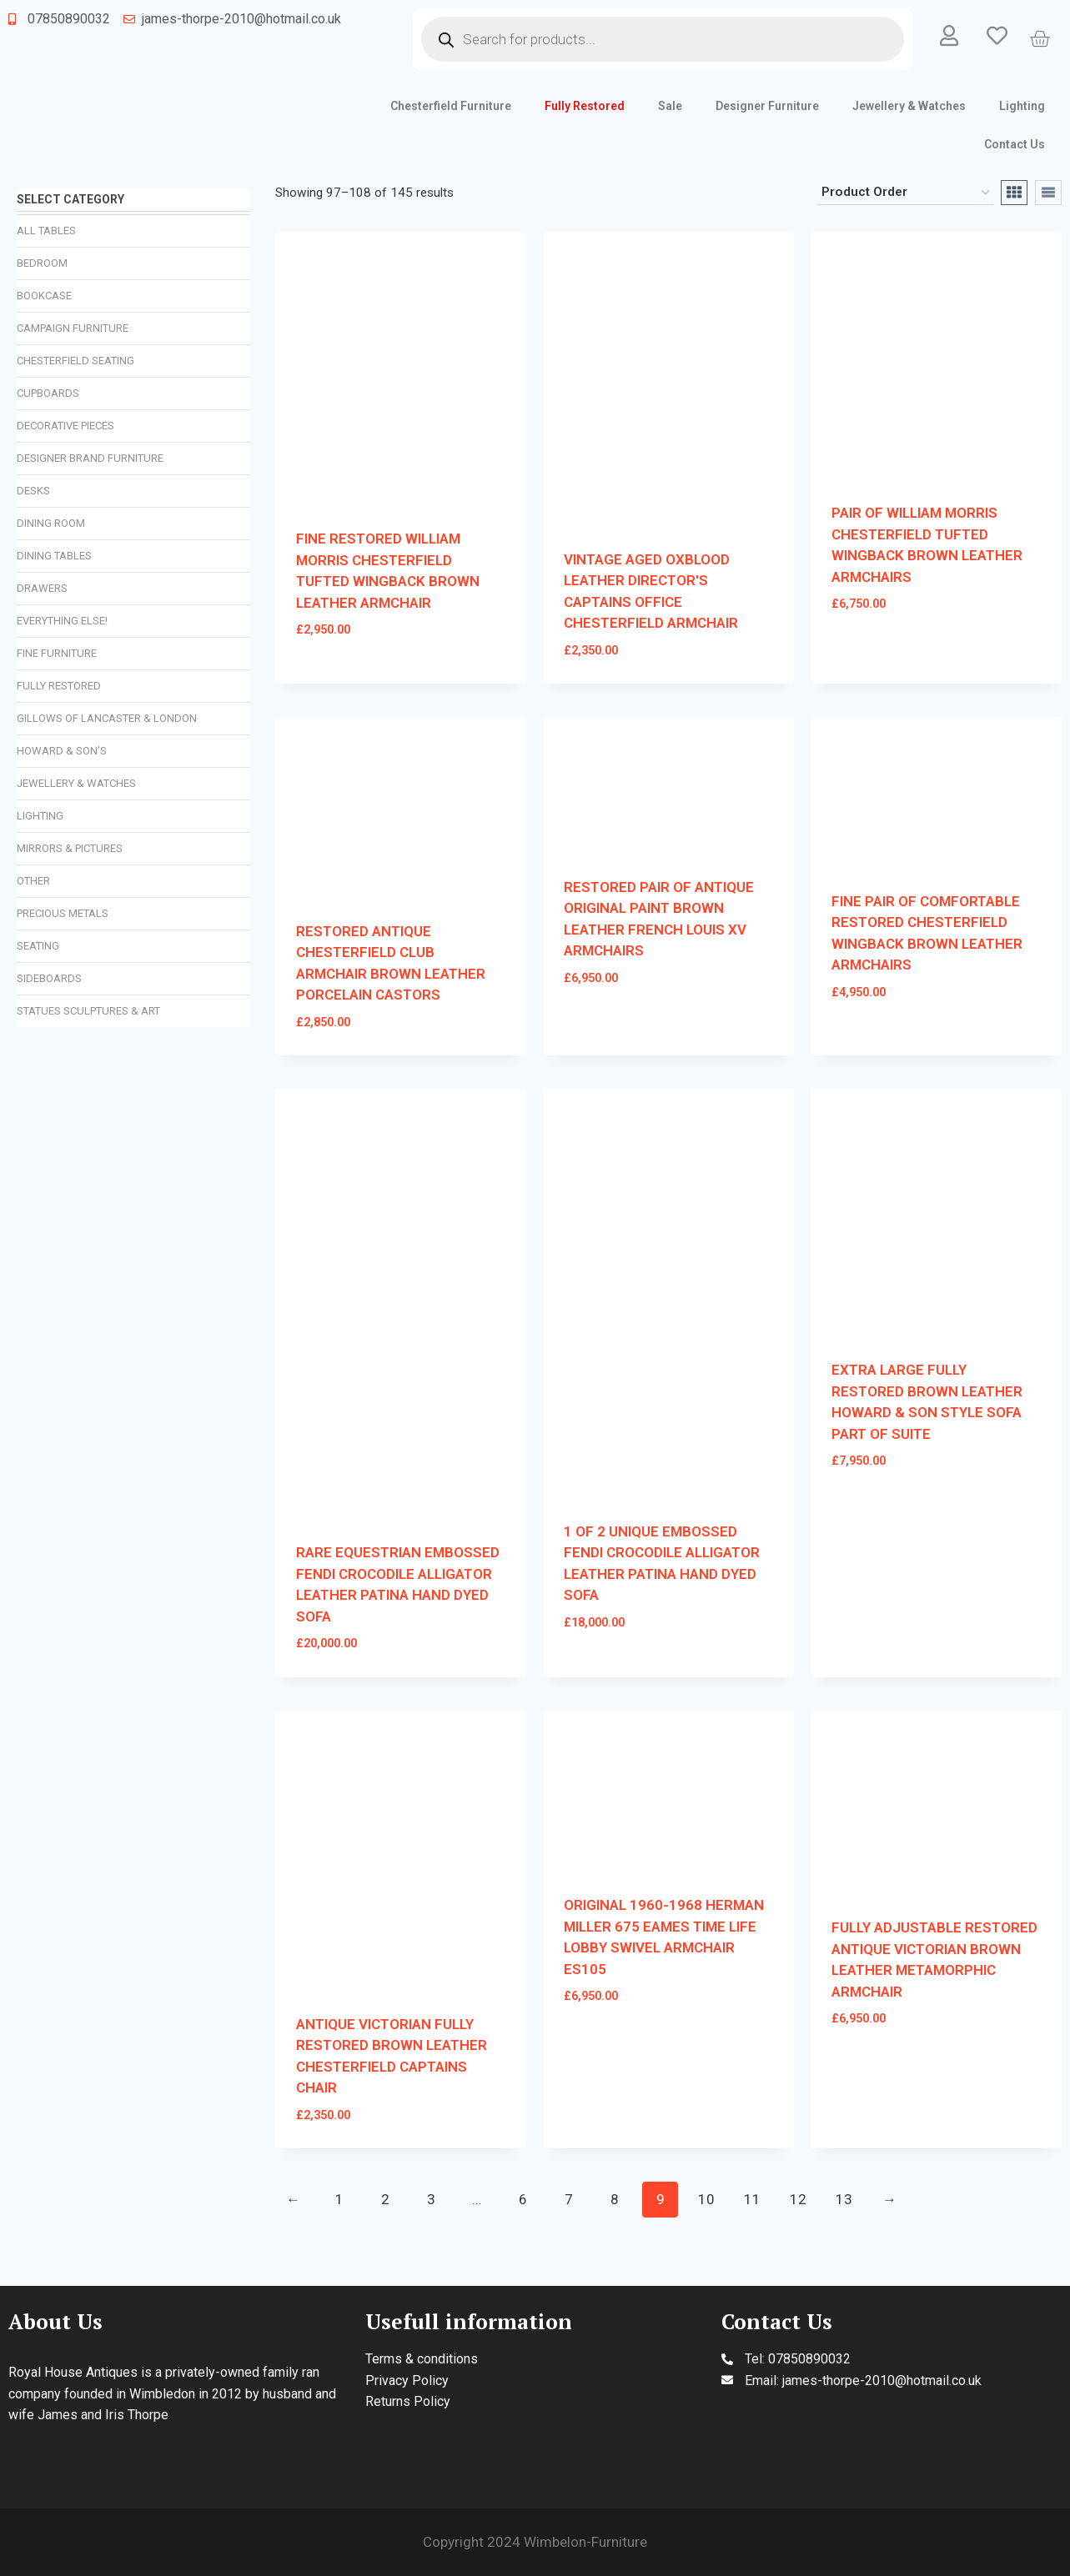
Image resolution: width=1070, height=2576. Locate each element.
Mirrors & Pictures (70, 848)
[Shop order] (905, 192)
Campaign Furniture (72, 328)
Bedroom (42, 263)
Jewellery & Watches (909, 106)
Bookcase (44, 295)
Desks (33, 490)
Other (33, 881)
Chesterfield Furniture (450, 106)
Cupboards (48, 393)
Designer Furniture (767, 106)
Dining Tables (54, 555)
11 (752, 2199)
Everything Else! (62, 620)
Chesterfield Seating (75, 360)
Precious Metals (62, 913)
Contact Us (1014, 144)
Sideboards (49, 978)
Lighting (1022, 106)
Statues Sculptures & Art (88, 1011)
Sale (670, 106)
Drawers (42, 588)
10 (706, 2199)
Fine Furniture (57, 653)
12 (798, 2199)
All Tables (46, 230)
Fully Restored (585, 106)
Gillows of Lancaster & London (107, 718)
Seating (38, 946)
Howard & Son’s (62, 750)
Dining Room (51, 523)
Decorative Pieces (65, 425)
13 (844, 2199)
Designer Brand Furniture (90, 458)
